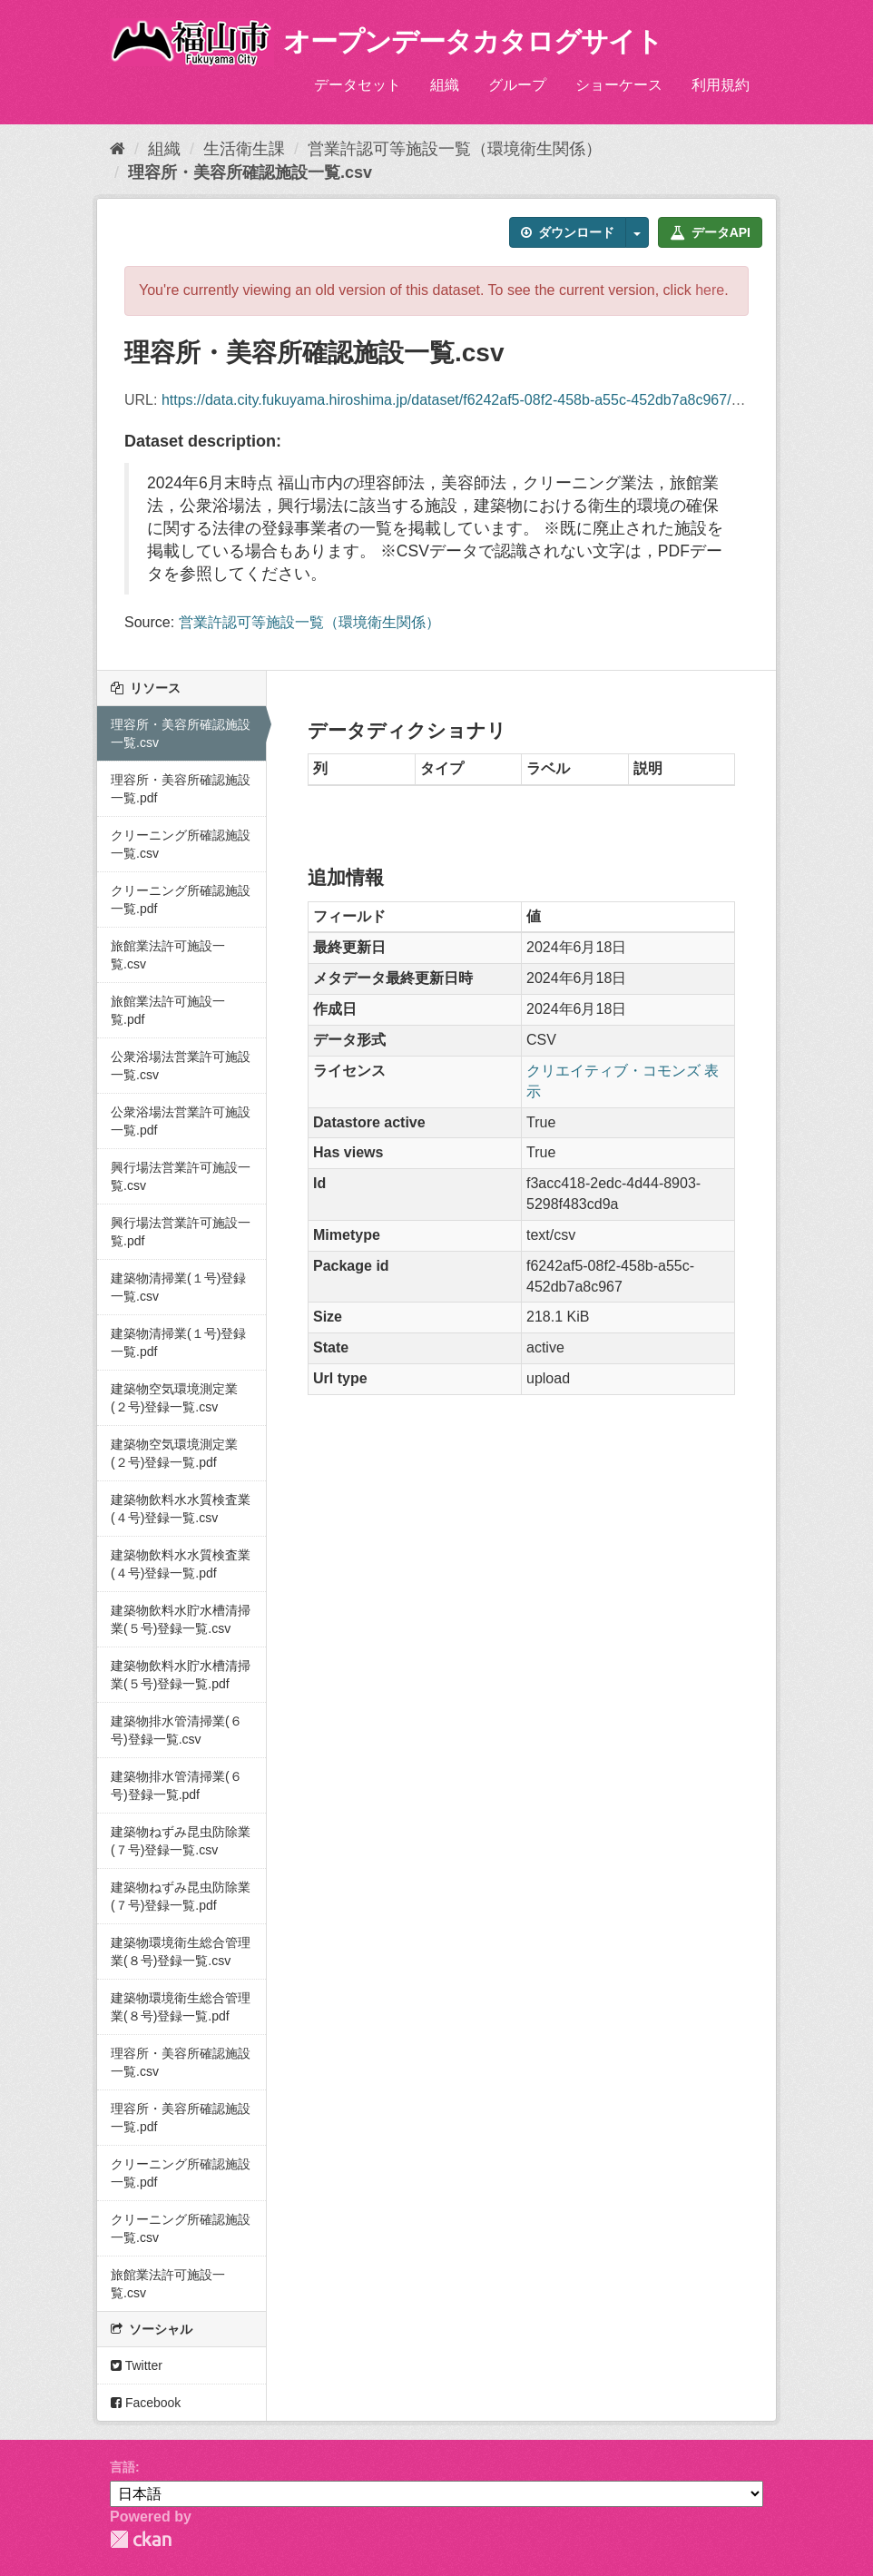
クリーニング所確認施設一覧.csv (180, 844)
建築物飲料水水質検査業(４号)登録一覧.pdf (180, 1564)
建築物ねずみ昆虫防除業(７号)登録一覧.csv (180, 1840)
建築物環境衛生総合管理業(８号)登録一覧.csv (180, 1951)
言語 (122, 2467)
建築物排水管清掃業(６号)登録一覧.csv (176, 1730)
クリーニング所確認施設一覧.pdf (180, 899)
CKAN (141, 2539)
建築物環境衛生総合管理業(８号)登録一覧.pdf (180, 2007)
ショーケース (618, 85)
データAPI (710, 232)
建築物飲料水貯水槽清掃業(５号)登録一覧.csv (180, 1619)
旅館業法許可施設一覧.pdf (168, 1010)
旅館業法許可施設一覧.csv (168, 955)
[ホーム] (117, 149)
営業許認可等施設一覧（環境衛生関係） (455, 149)
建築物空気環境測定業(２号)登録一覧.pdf (174, 1453)
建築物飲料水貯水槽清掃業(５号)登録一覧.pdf (180, 1674)
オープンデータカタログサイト (472, 41)
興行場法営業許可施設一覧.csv (180, 1176)
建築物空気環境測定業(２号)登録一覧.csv (174, 1397)
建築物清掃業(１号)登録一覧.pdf (178, 1342)
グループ (517, 85)
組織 (444, 85)
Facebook (146, 2402)
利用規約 (721, 85)
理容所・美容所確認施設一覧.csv (250, 172)
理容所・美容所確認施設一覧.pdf (180, 788)
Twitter (136, 2365)
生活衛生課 (244, 149)
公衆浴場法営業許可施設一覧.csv (180, 1065)
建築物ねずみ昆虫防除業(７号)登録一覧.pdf (180, 1896)
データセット (357, 85)
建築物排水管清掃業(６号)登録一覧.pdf (176, 1785)
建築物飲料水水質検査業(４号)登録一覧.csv (180, 1508)
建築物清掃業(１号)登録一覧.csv (178, 1287)
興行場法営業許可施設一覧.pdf (180, 1231)
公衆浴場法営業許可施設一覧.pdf (180, 1121)
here (709, 290)
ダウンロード (567, 232)
